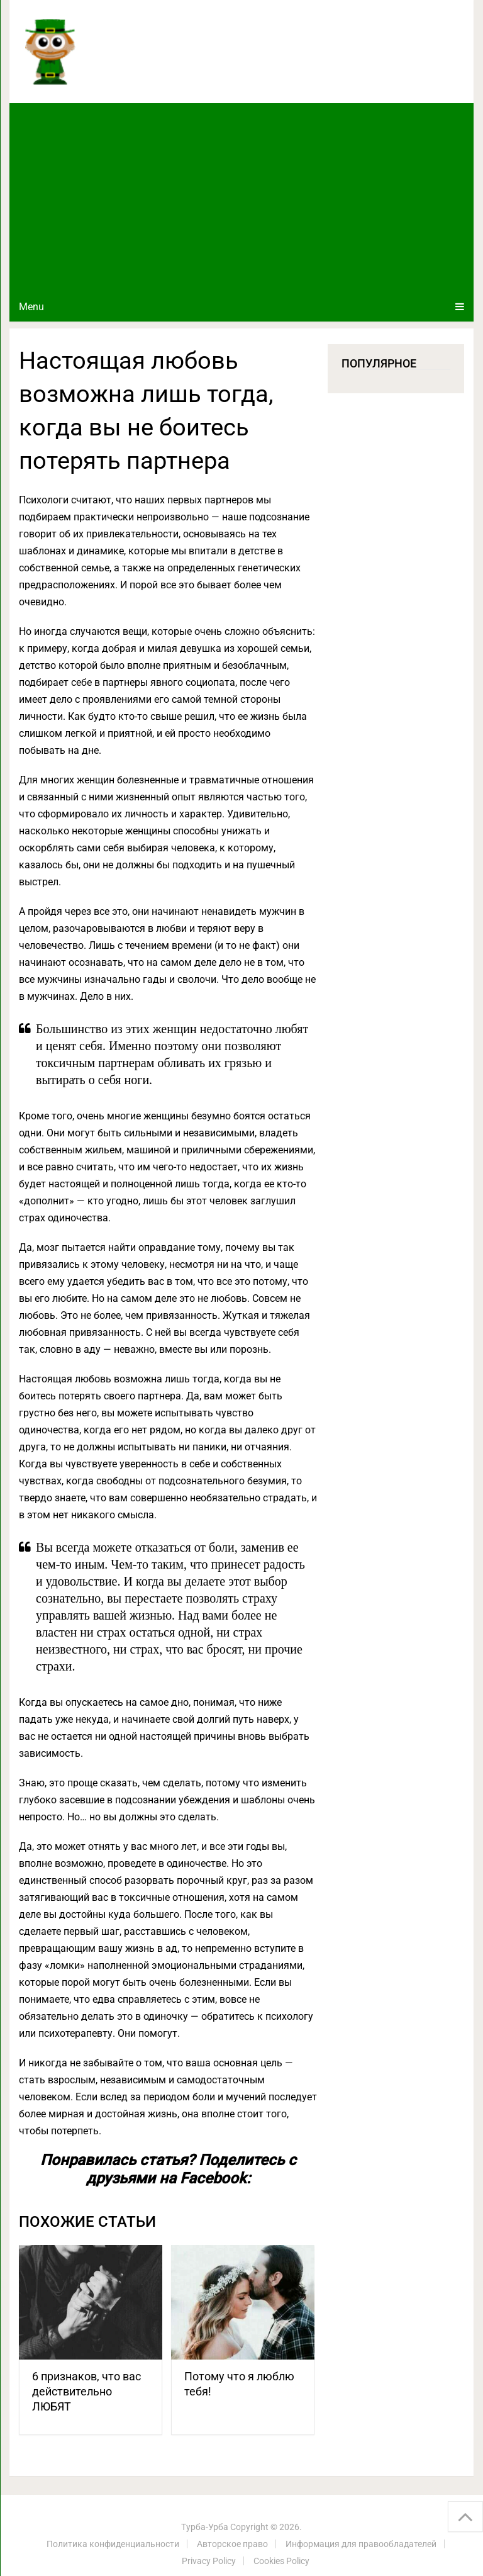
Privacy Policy (209, 2561)
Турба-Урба (204, 2527)
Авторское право (232, 2544)
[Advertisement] (241, 197)
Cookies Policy (281, 2561)
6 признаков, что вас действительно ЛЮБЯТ (86, 2391)
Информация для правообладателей (361, 2544)
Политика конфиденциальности (113, 2544)
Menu (31, 307)
